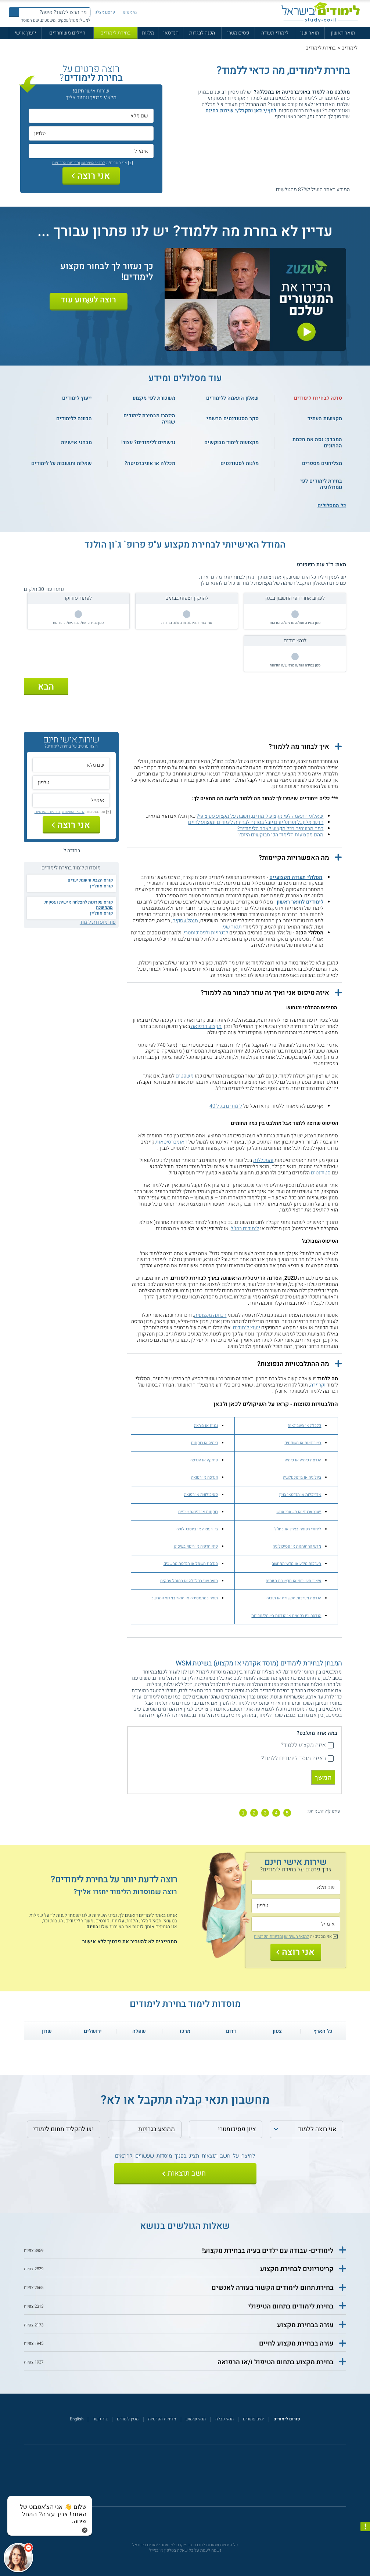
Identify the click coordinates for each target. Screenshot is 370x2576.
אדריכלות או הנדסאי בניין (300, 1495)
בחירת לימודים (115, 33)
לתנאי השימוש (93, 163)
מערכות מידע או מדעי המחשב (296, 1564)
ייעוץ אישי (25, 33)
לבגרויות (219, 933)
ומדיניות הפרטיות (66, 163)
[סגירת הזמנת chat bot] (84, 2530)
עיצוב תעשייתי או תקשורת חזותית (293, 1581)
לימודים (349, 48)
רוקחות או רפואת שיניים (198, 1512)
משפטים (185, 1076)
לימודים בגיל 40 (225, 1106)
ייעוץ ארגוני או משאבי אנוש (298, 1512)
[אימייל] (91, 151)
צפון (277, 2031)
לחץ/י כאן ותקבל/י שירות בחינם (240, 111)
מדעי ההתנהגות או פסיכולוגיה (297, 1546)
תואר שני (309, 33)
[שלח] (185, 2173)
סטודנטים (321, 1173)
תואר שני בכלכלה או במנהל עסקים (189, 1581)
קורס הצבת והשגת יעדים (90, 880)
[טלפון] (91, 133)
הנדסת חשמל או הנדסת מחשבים (191, 1564)
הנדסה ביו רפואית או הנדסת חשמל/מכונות (286, 1616)
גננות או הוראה (206, 1426)
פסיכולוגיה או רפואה (201, 1495)
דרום (231, 2031)
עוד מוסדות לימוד (98, 922)
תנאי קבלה (224, 2419)
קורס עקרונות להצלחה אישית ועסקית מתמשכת (78, 905)
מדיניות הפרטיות (162, 2419)
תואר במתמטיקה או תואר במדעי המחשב (184, 1598)
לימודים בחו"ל (245, 1228)
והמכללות (263, 1160)
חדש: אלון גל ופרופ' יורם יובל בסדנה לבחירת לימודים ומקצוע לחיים (255, 822)
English (76, 2419)
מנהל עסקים (185, 920)
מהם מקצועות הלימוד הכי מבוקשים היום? (280, 835)
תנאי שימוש (196, 2419)
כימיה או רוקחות (204, 1443)
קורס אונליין (101, 886)
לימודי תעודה (274, 33)
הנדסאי (171, 33)
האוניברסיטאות (171, 1142)
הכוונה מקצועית (210, 1315)
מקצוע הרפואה (206, 1026)
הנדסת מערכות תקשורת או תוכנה (293, 1598)
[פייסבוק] (181, 2478)
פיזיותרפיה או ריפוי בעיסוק (196, 1546)
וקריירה (318, 1385)
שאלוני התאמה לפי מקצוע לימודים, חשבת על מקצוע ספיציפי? (260, 816)
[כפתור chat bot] (18, 2557)
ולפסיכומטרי (197, 933)
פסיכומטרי (238, 33)
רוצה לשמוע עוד (88, 300)
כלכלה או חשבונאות (304, 1426)
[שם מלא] (91, 116)
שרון (47, 2031)
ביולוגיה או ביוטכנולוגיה (302, 1477)
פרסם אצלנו (104, 12)
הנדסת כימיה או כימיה (303, 1460)
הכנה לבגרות (202, 33)
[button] (234, 747)
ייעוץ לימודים (246, 1327)
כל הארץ (323, 2031)
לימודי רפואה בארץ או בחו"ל (297, 1529)
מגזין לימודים (128, 2419)
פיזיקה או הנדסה (204, 1460)
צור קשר (100, 2419)
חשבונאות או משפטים (302, 1443)
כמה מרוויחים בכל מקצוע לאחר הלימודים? (280, 828)
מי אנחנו (130, 12)
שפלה (139, 2031)
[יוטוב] (192, 2479)
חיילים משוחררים (67, 33)
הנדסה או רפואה (204, 1477)
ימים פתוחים (253, 2419)
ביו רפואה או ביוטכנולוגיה (197, 1529)
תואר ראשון (343, 33)
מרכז (185, 2031)
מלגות (148, 33)
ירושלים (93, 2031)
